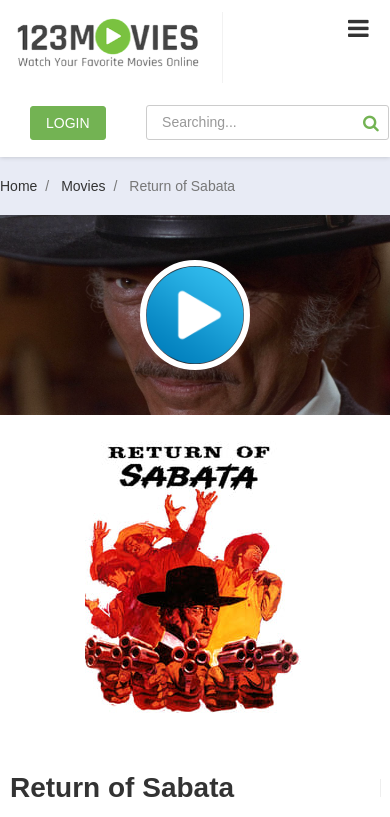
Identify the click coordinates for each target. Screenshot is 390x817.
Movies (93, 186)
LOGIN (68, 123)
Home (28, 186)
